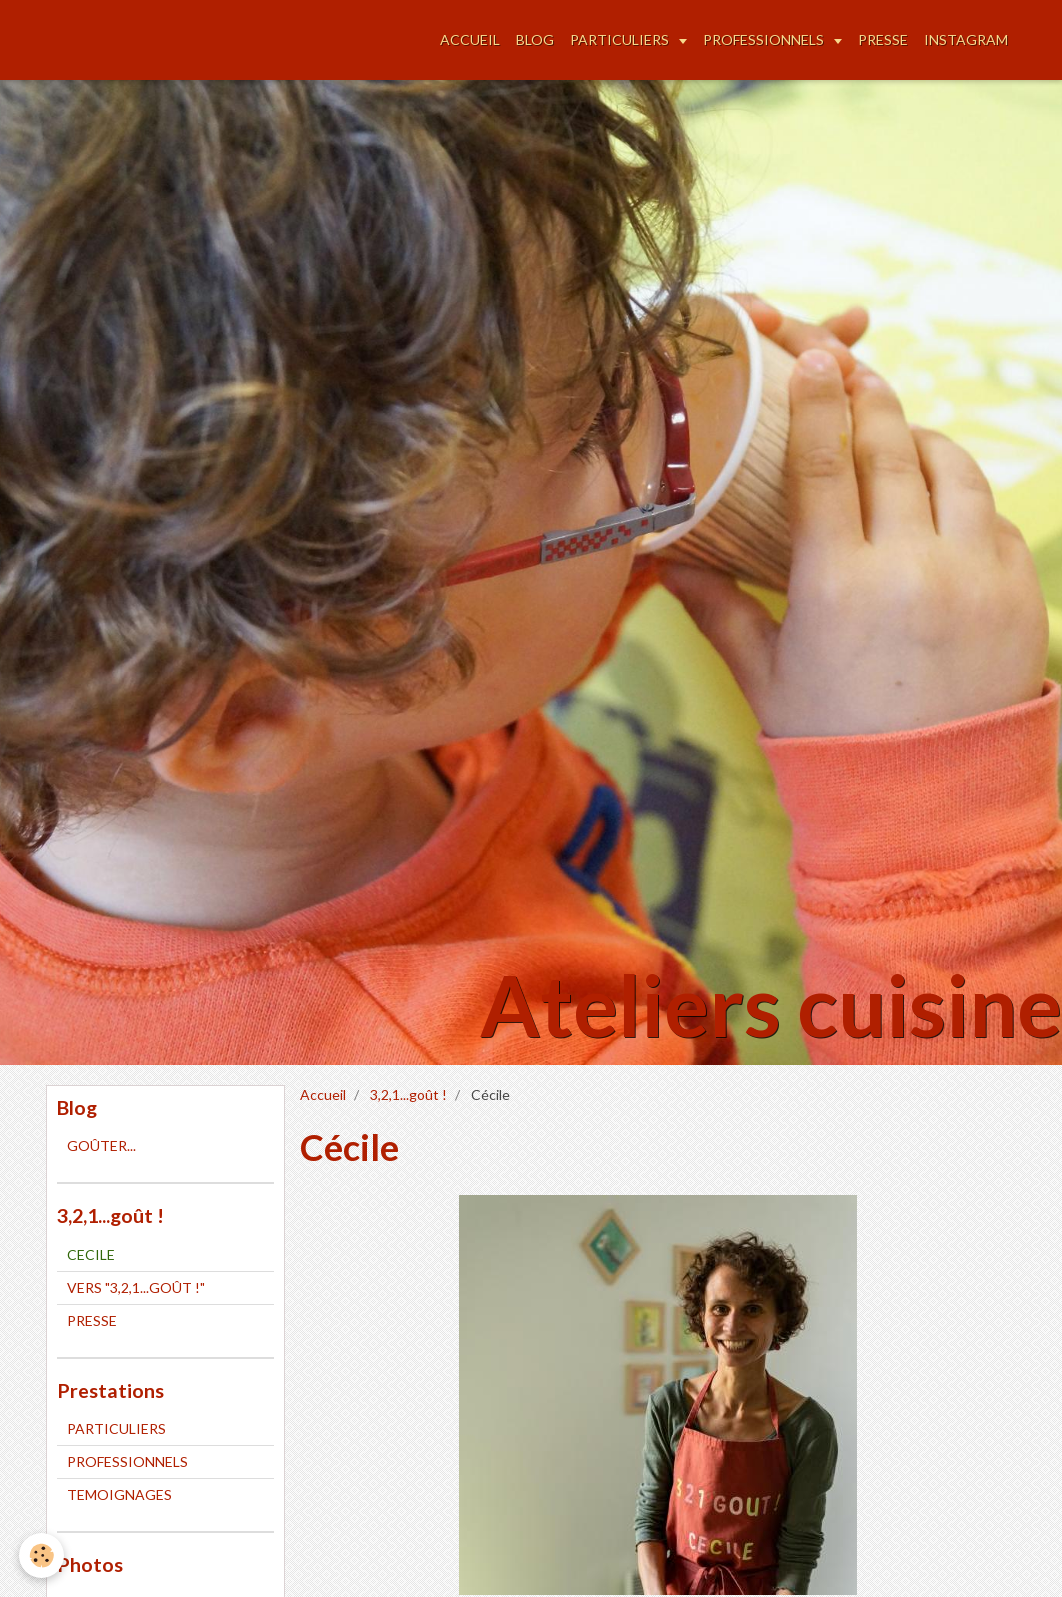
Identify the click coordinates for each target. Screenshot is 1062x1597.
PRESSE (883, 39)
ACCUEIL (470, 39)
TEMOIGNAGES (119, 1494)
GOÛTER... (101, 1145)
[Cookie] (42, 1555)
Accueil (323, 1094)
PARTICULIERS (621, 39)
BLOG (535, 39)
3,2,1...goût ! (408, 1094)
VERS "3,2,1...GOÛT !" (136, 1287)
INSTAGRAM (966, 39)
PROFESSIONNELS (765, 39)
